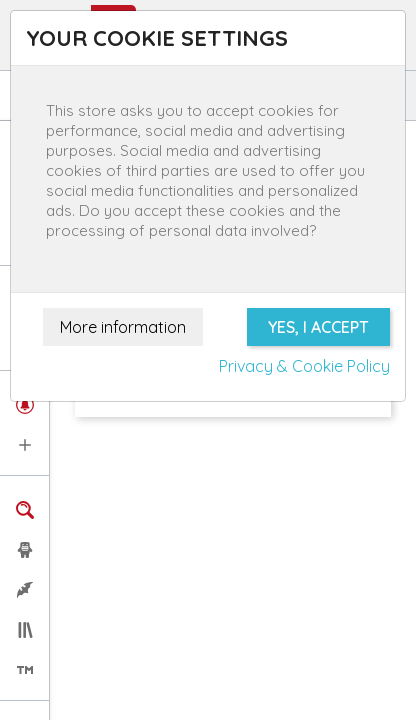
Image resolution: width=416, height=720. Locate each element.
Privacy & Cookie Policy (304, 366)
